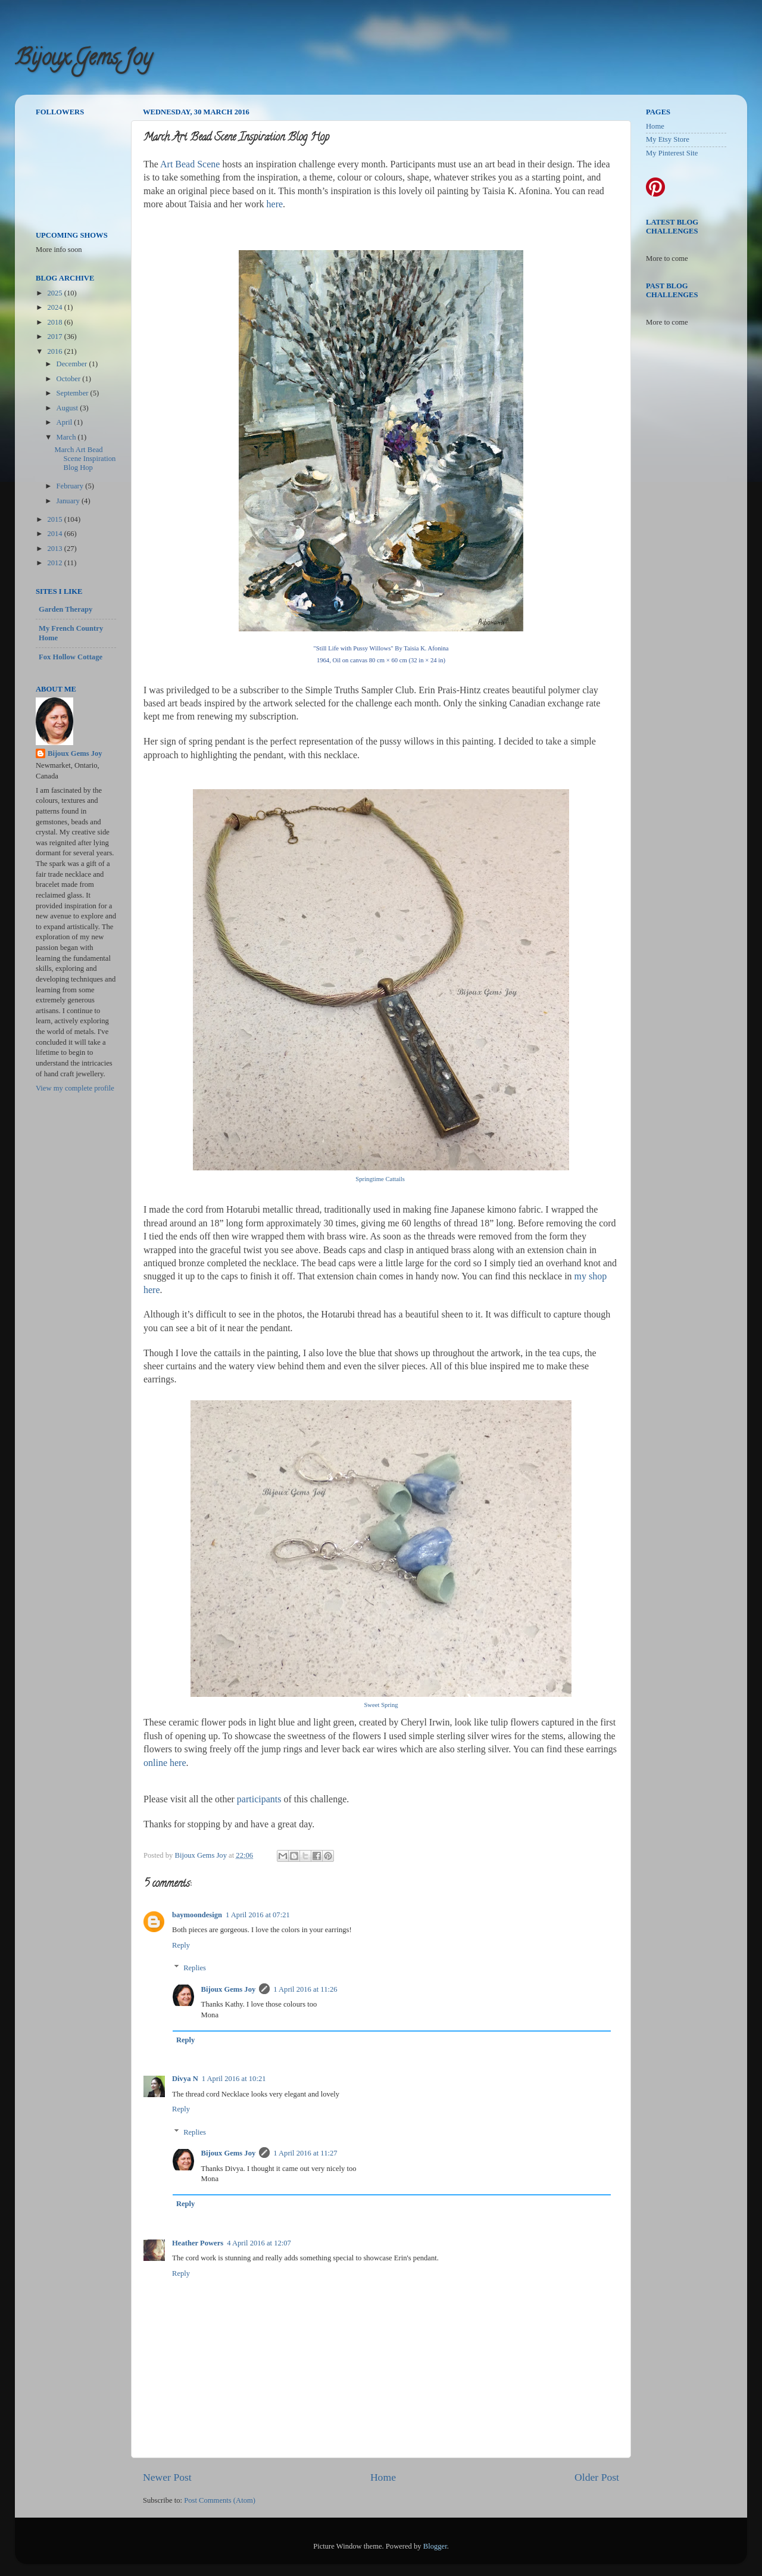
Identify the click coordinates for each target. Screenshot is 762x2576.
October (70, 379)
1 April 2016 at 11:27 (305, 2153)
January (69, 501)
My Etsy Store (667, 139)
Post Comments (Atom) (219, 2500)
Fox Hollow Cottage (70, 657)
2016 (55, 351)
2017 (55, 336)
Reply (181, 1945)
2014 (55, 533)
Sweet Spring (381, 1705)
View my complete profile (75, 1088)
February (71, 486)
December (73, 364)
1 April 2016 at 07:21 (258, 1915)
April (65, 422)
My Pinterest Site (672, 153)
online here (164, 1763)
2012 (55, 563)
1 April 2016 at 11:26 (305, 1989)
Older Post (596, 2477)
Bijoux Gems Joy (83, 59)
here (275, 204)
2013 (55, 548)
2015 (55, 519)
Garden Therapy (65, 609)
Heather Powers (197, 2243)
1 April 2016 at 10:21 (234, 2078)
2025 (55, 293)
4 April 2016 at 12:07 (259, 2243)
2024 (55, 307)
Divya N (185, 2078)
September (73, 393)
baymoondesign (197, 1915)
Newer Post (167, 2477)
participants (259, 1799)
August (68, 408)
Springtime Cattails (380, 1179)
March (67, 437)
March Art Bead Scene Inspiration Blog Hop (84, 459)
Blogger (435, 2546)
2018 (55, 322)
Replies (194, 1968)
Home (383, 2477)
